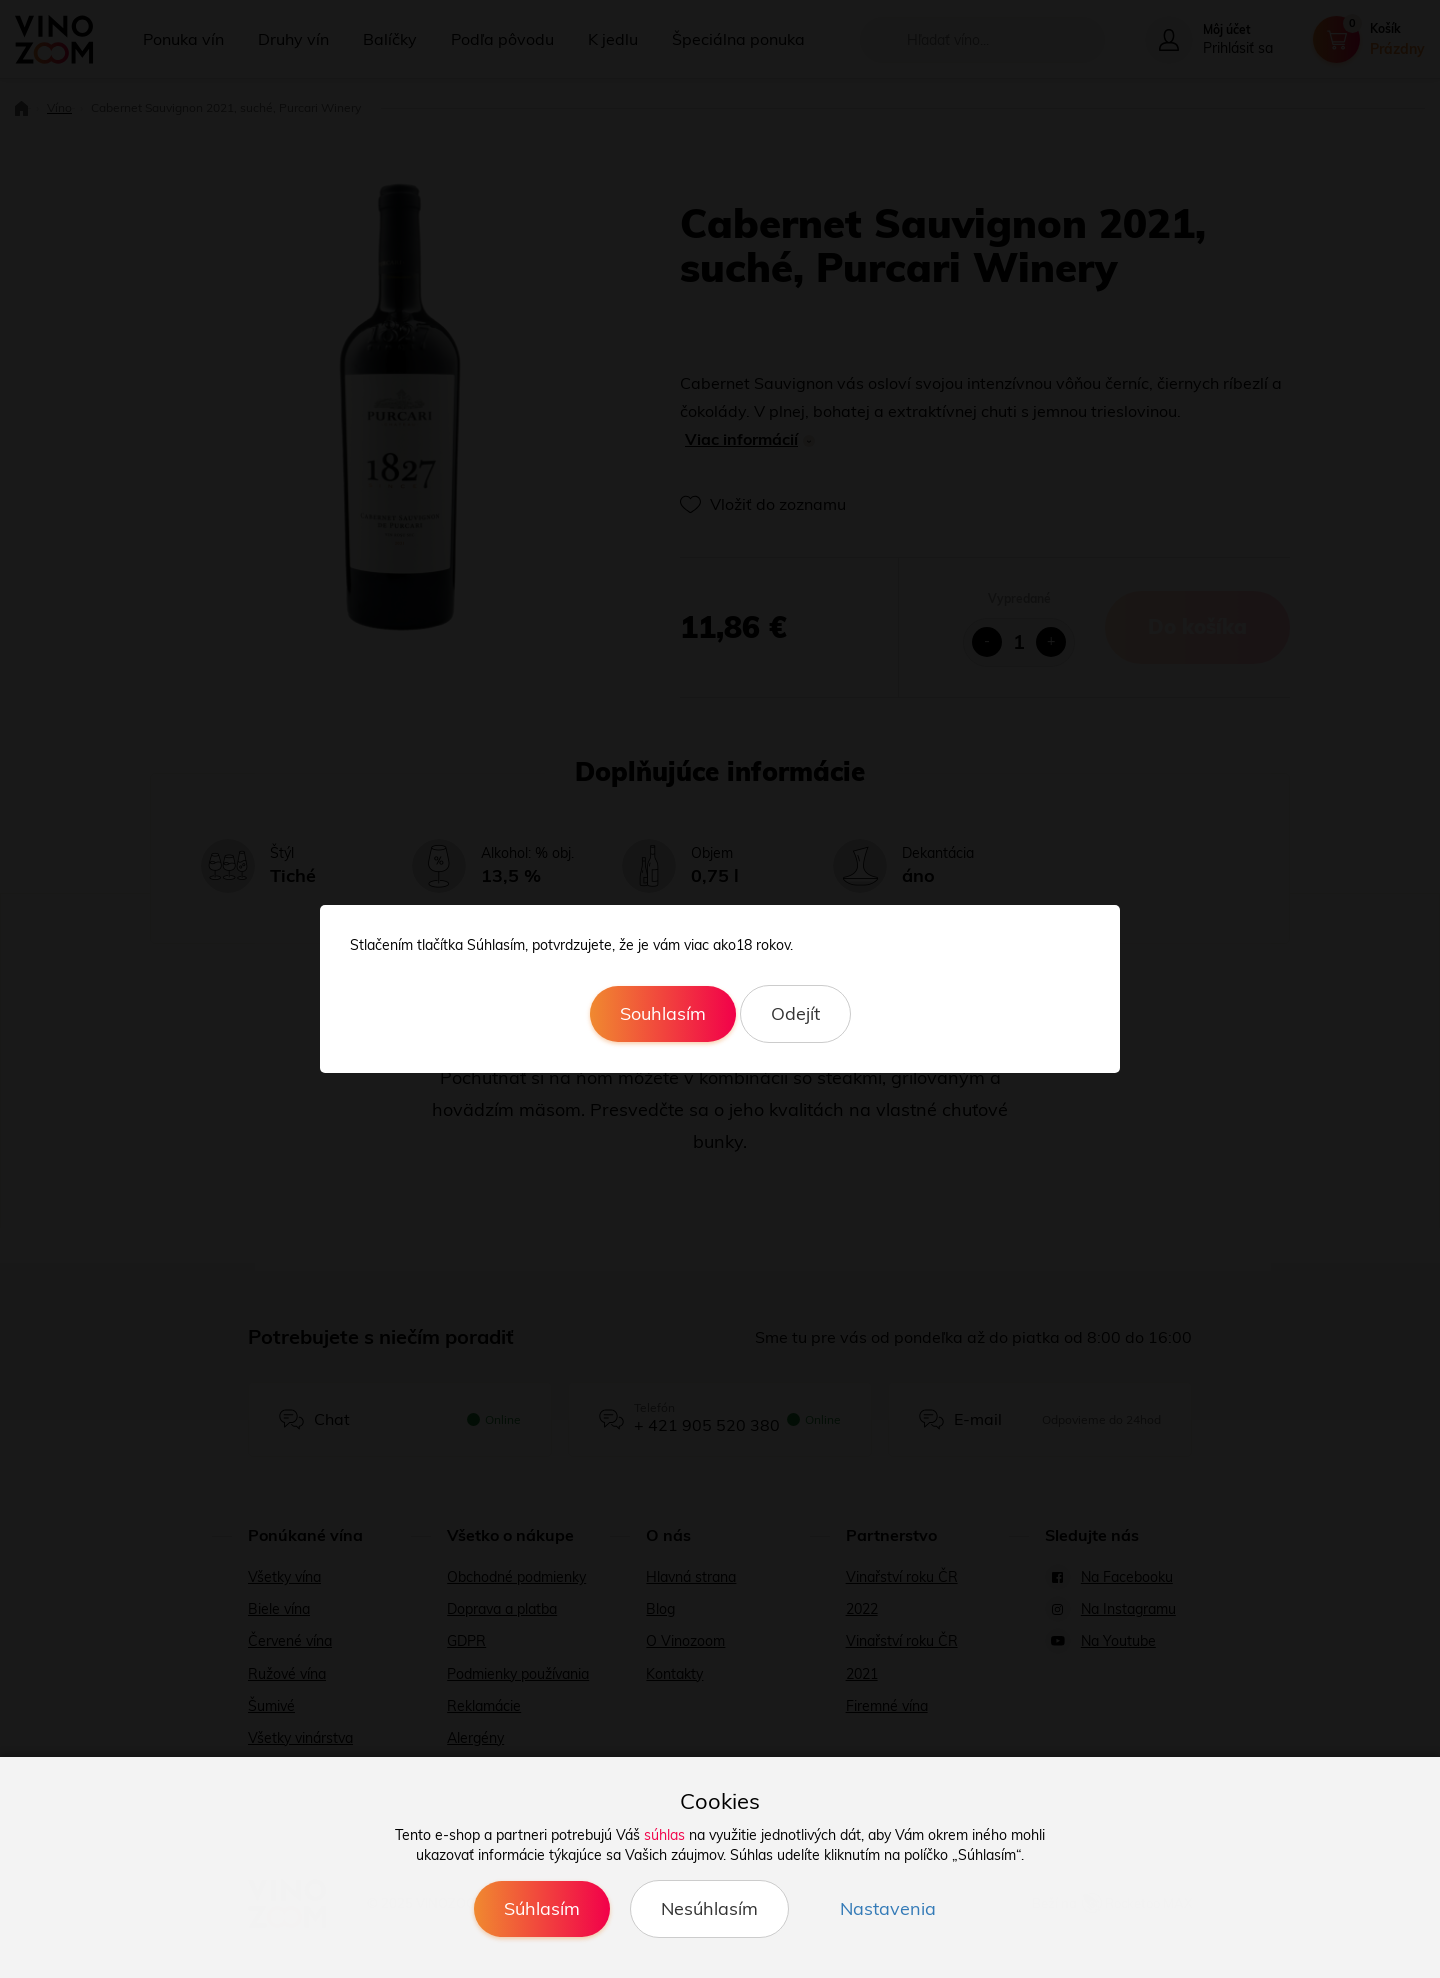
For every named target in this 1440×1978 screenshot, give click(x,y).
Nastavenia (888, 1908)
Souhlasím (663, 1013)
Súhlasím (542, 1908)
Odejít (795, 1013)
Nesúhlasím (709, 1908)
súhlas (664, 1835)
